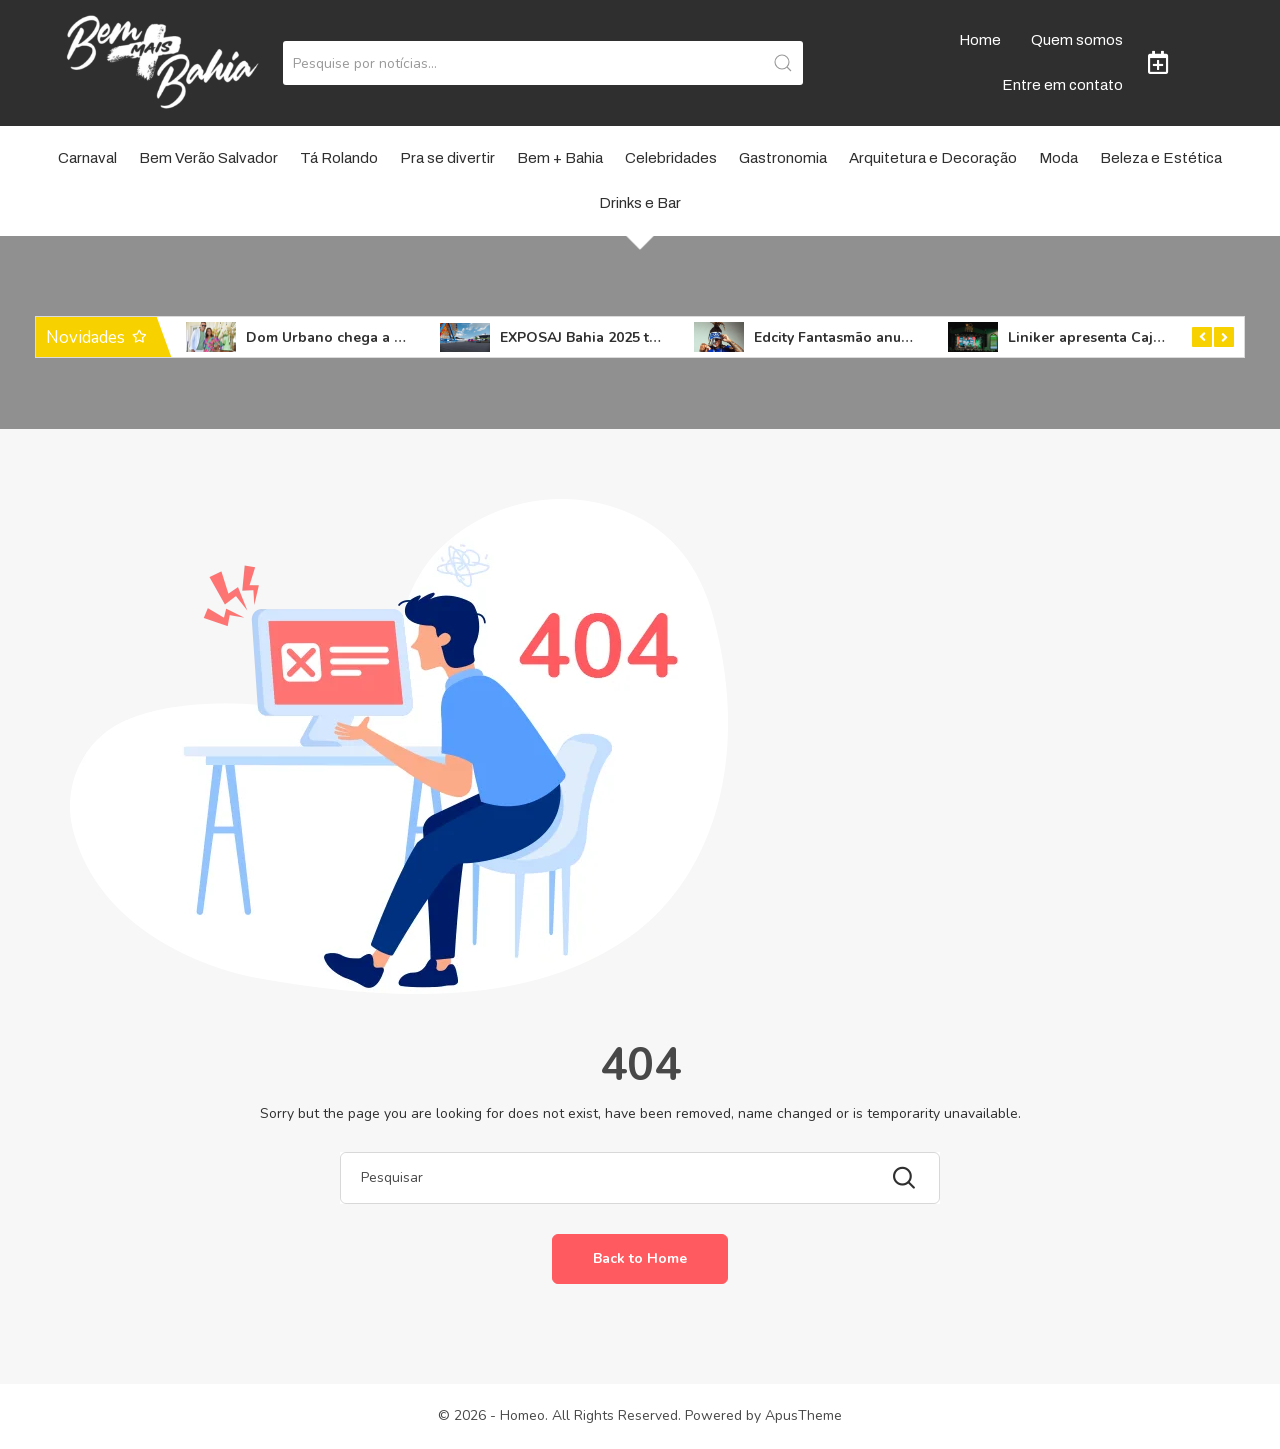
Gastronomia (783, 158)
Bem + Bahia (560, 158)
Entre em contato (1062, 85)
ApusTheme (803, 1415)
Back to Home (640, 1258)
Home (980, 40)
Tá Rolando (339, 158)
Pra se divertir (447, 158)
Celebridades (671, 158)
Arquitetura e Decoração (933, 158)
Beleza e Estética (1161, 158)
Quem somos (1077, 40)
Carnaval (87, 158)
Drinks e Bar (640, 203)
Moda (1058, 158)
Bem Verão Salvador (208, 158)
